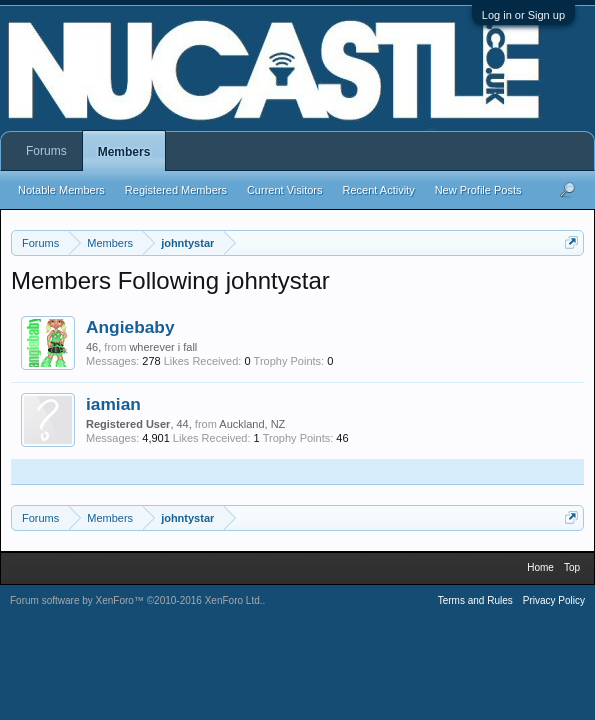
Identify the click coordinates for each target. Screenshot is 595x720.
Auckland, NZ (252, 424)
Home (540, 567)
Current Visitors (285, 190)
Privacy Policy (554, 600)
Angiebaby (130, 327)
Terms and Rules (475, 600)
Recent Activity (379, 190)
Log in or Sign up (523, 15)
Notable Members (61, 190)
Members (124, 152)
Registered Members (176, 190)
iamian (113, 404)
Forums (46, 151)
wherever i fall (163, 347)
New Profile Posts (478, 190)
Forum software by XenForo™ (136, 600)
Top (572, 567)
